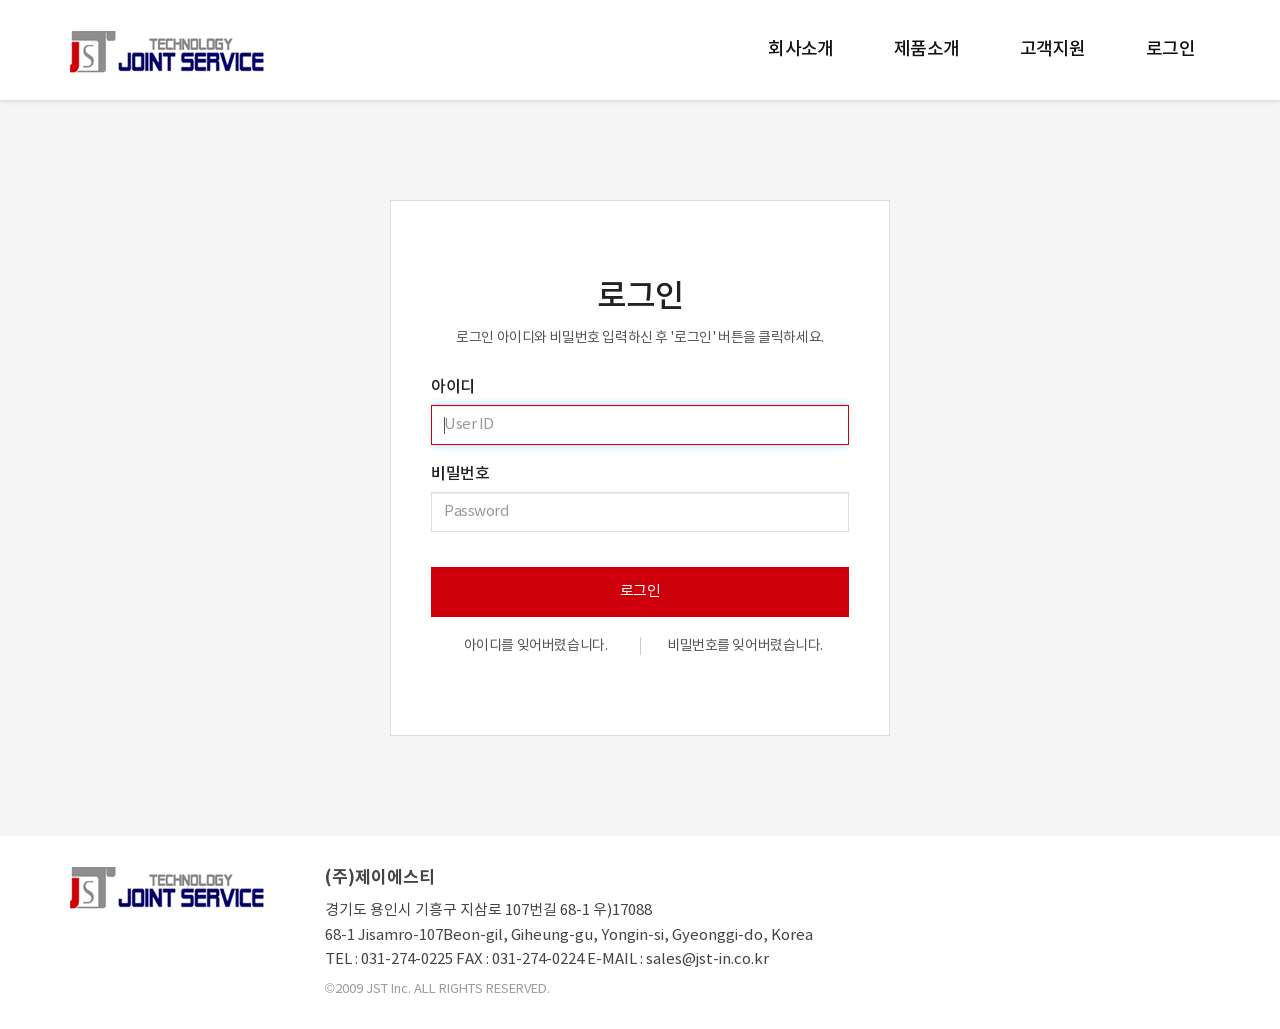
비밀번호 (460, 474)
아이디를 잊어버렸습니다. (536, 646)
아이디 (453, 387)
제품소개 (927, 49)
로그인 (1170, 49)
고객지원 (1053, 49)
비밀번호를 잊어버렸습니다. (745, 646)
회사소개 (801, 49)
